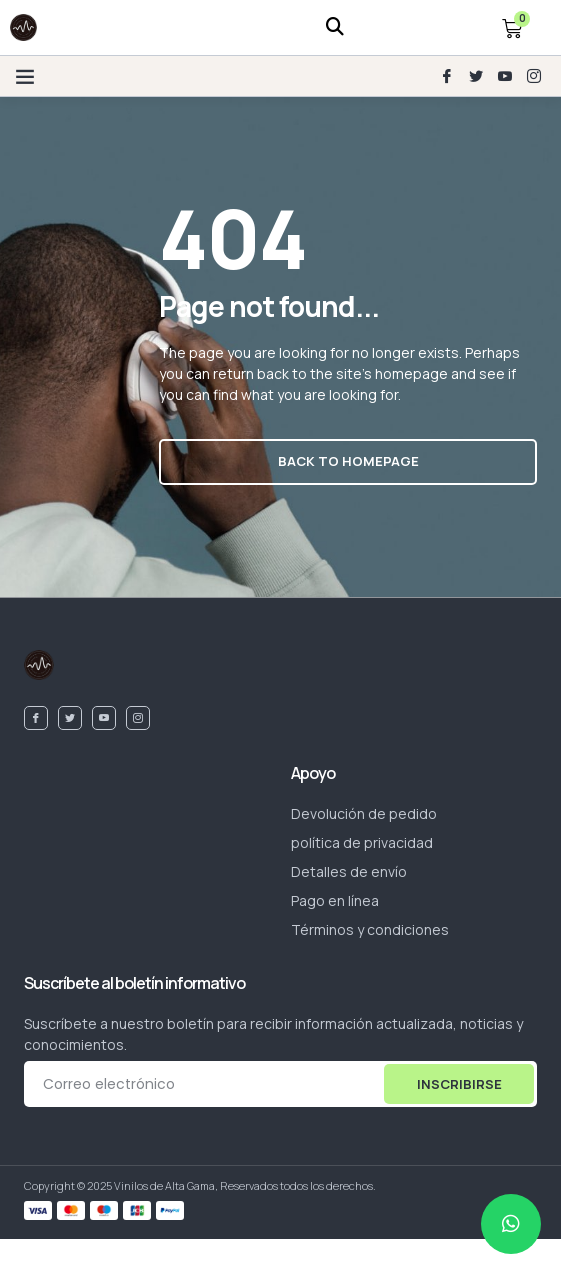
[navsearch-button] (335, 27)
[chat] (511, 1224)
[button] (25, 76)
